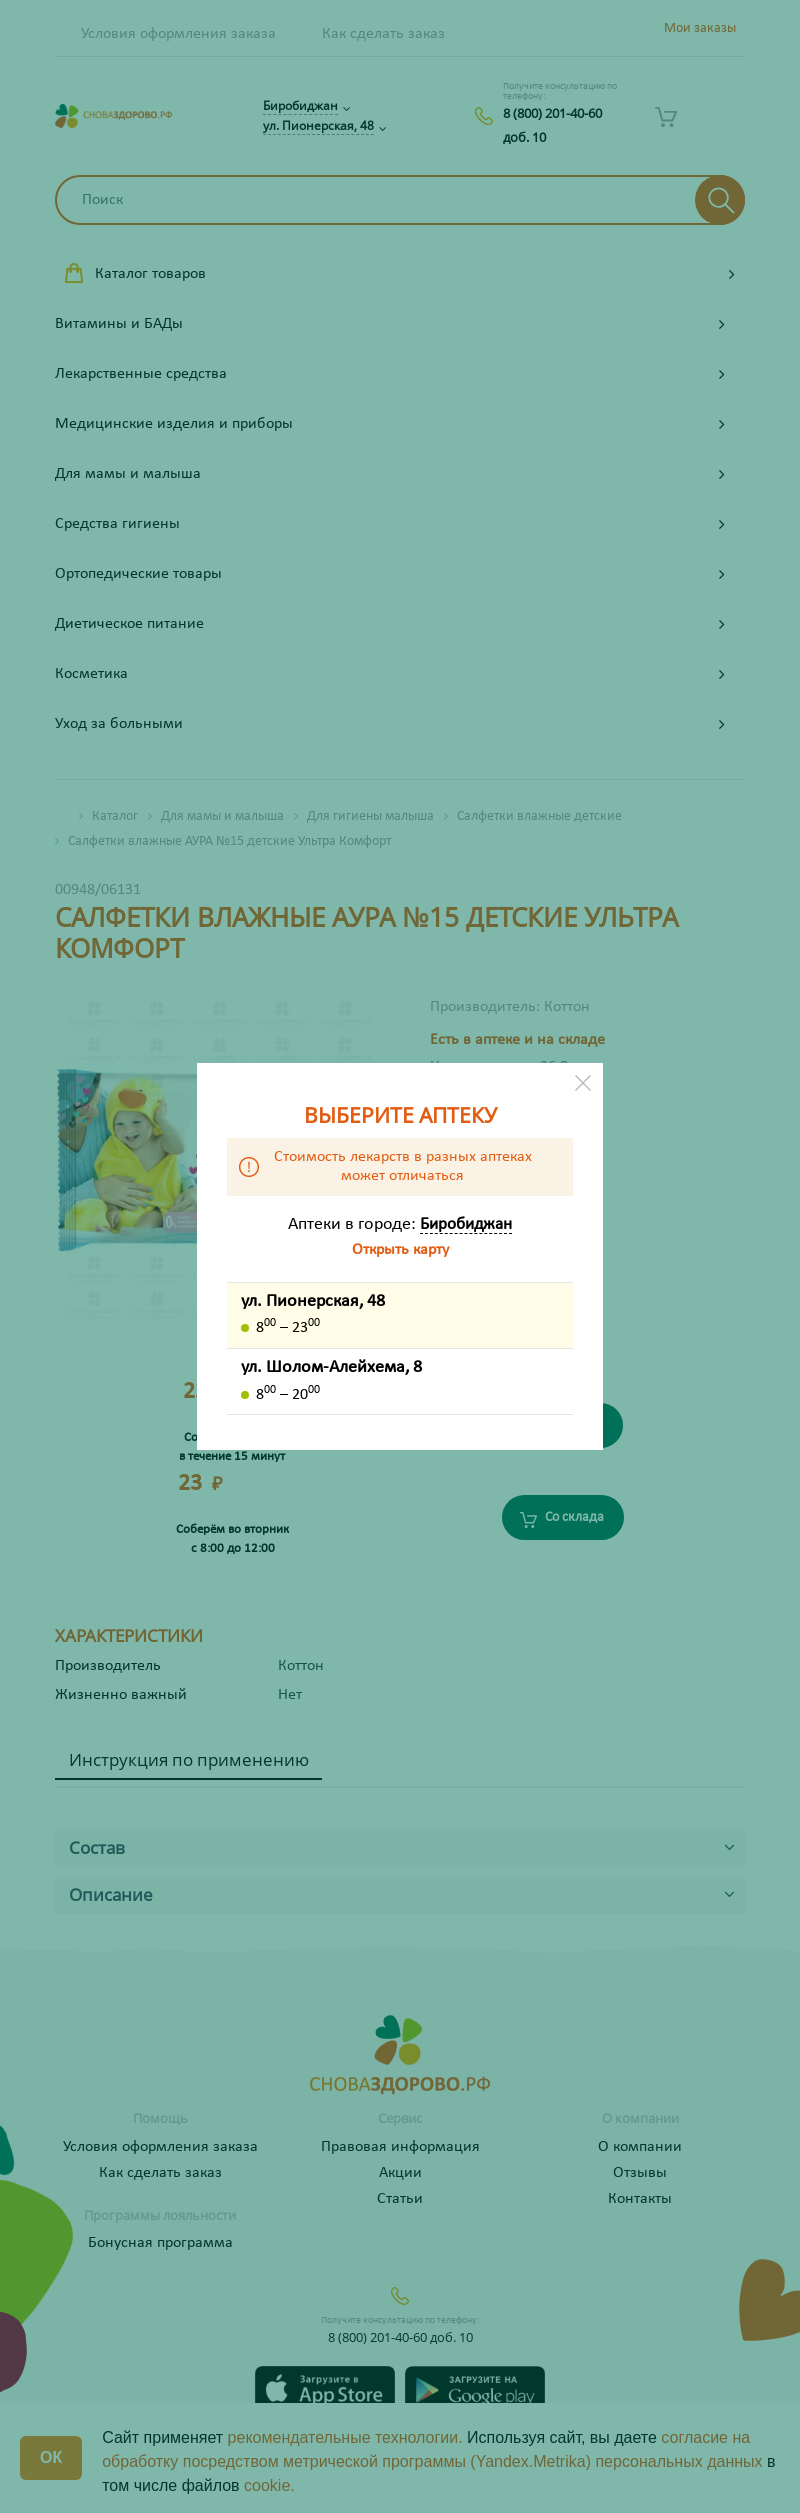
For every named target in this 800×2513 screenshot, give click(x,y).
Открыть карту (400, 1250)
